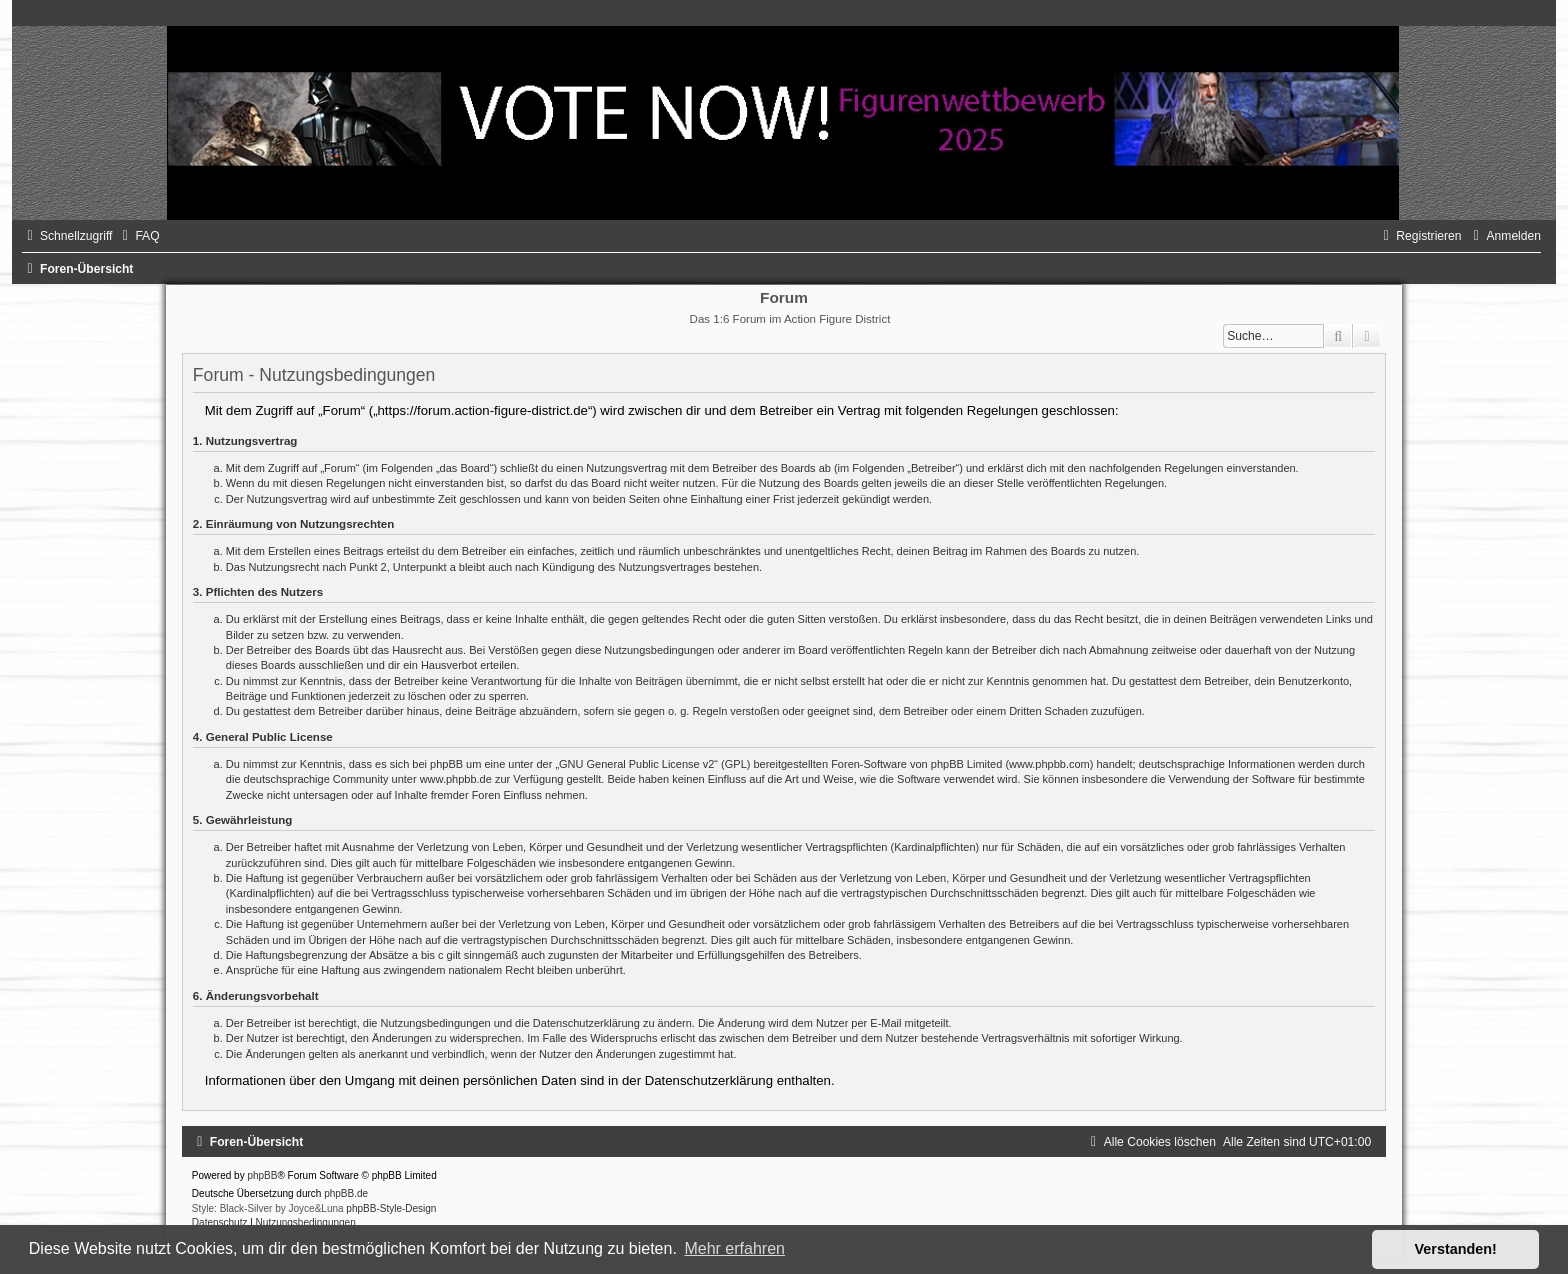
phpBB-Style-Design (391, 1208)
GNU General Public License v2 (636, 764)
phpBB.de (346, 1193)
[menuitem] (138, 236)
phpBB (262, 1175)
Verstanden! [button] (1456, 1249)
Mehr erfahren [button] (734, 1248)
